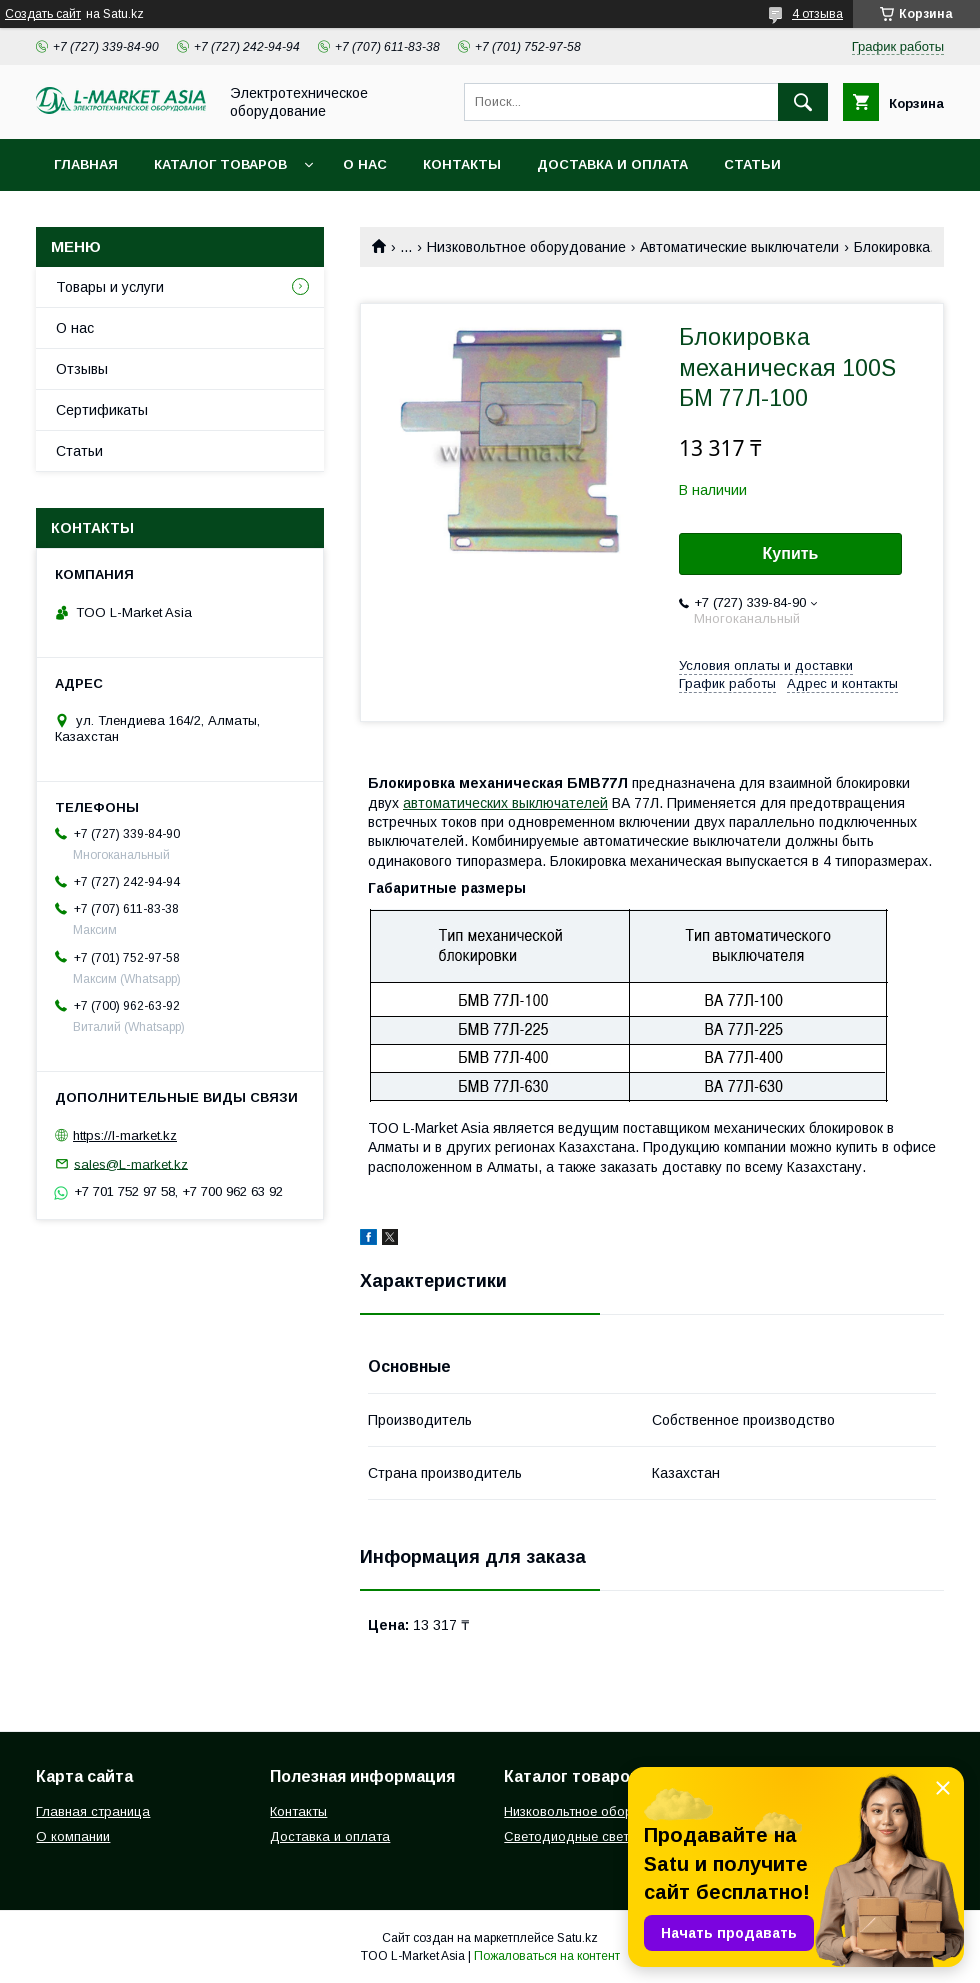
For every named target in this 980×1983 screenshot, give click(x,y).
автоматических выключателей (505, 803)
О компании (73, 1836)
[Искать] (803, 102)
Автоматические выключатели (739, 247)
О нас (365, 164)
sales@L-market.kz (131, 1163)
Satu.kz (577, 1938)
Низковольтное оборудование (526, 247)
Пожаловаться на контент (547, 1956)
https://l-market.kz (125, 1135)
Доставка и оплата (612, 164)
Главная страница (93, 1811)
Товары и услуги (110, 287)
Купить (791, 553)
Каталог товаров (220, 164)
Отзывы (82, 369)
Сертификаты (102, 410)
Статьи (752, 164)
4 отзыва (817, 14)
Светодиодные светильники (591, 1836)
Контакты (462, 164)
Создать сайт (43, 14)
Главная (86, 164)
